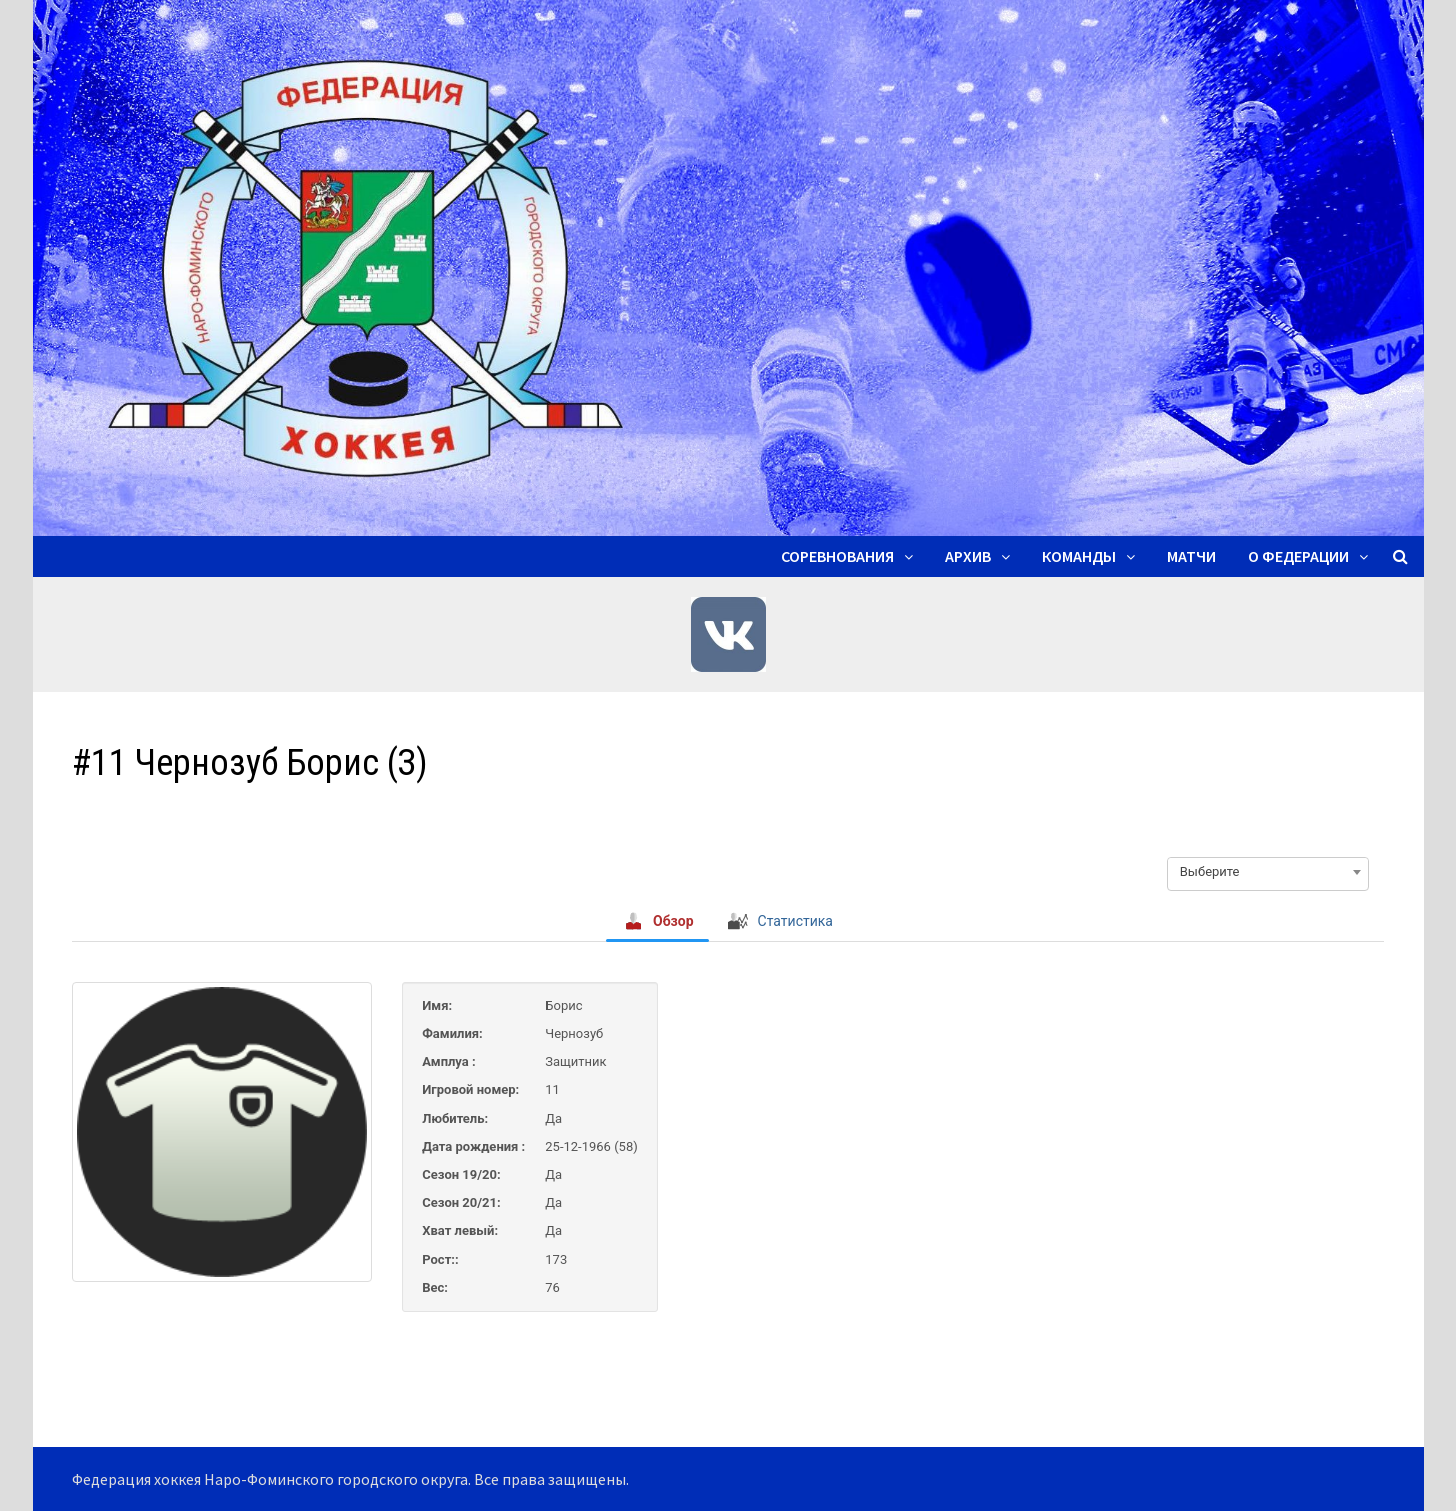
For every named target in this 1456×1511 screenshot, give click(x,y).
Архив (968, 556)
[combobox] (1268, 872)
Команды (1079, 556)
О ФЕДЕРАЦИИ (1298, 556)
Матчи (1191, 556)
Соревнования (837, 556)
